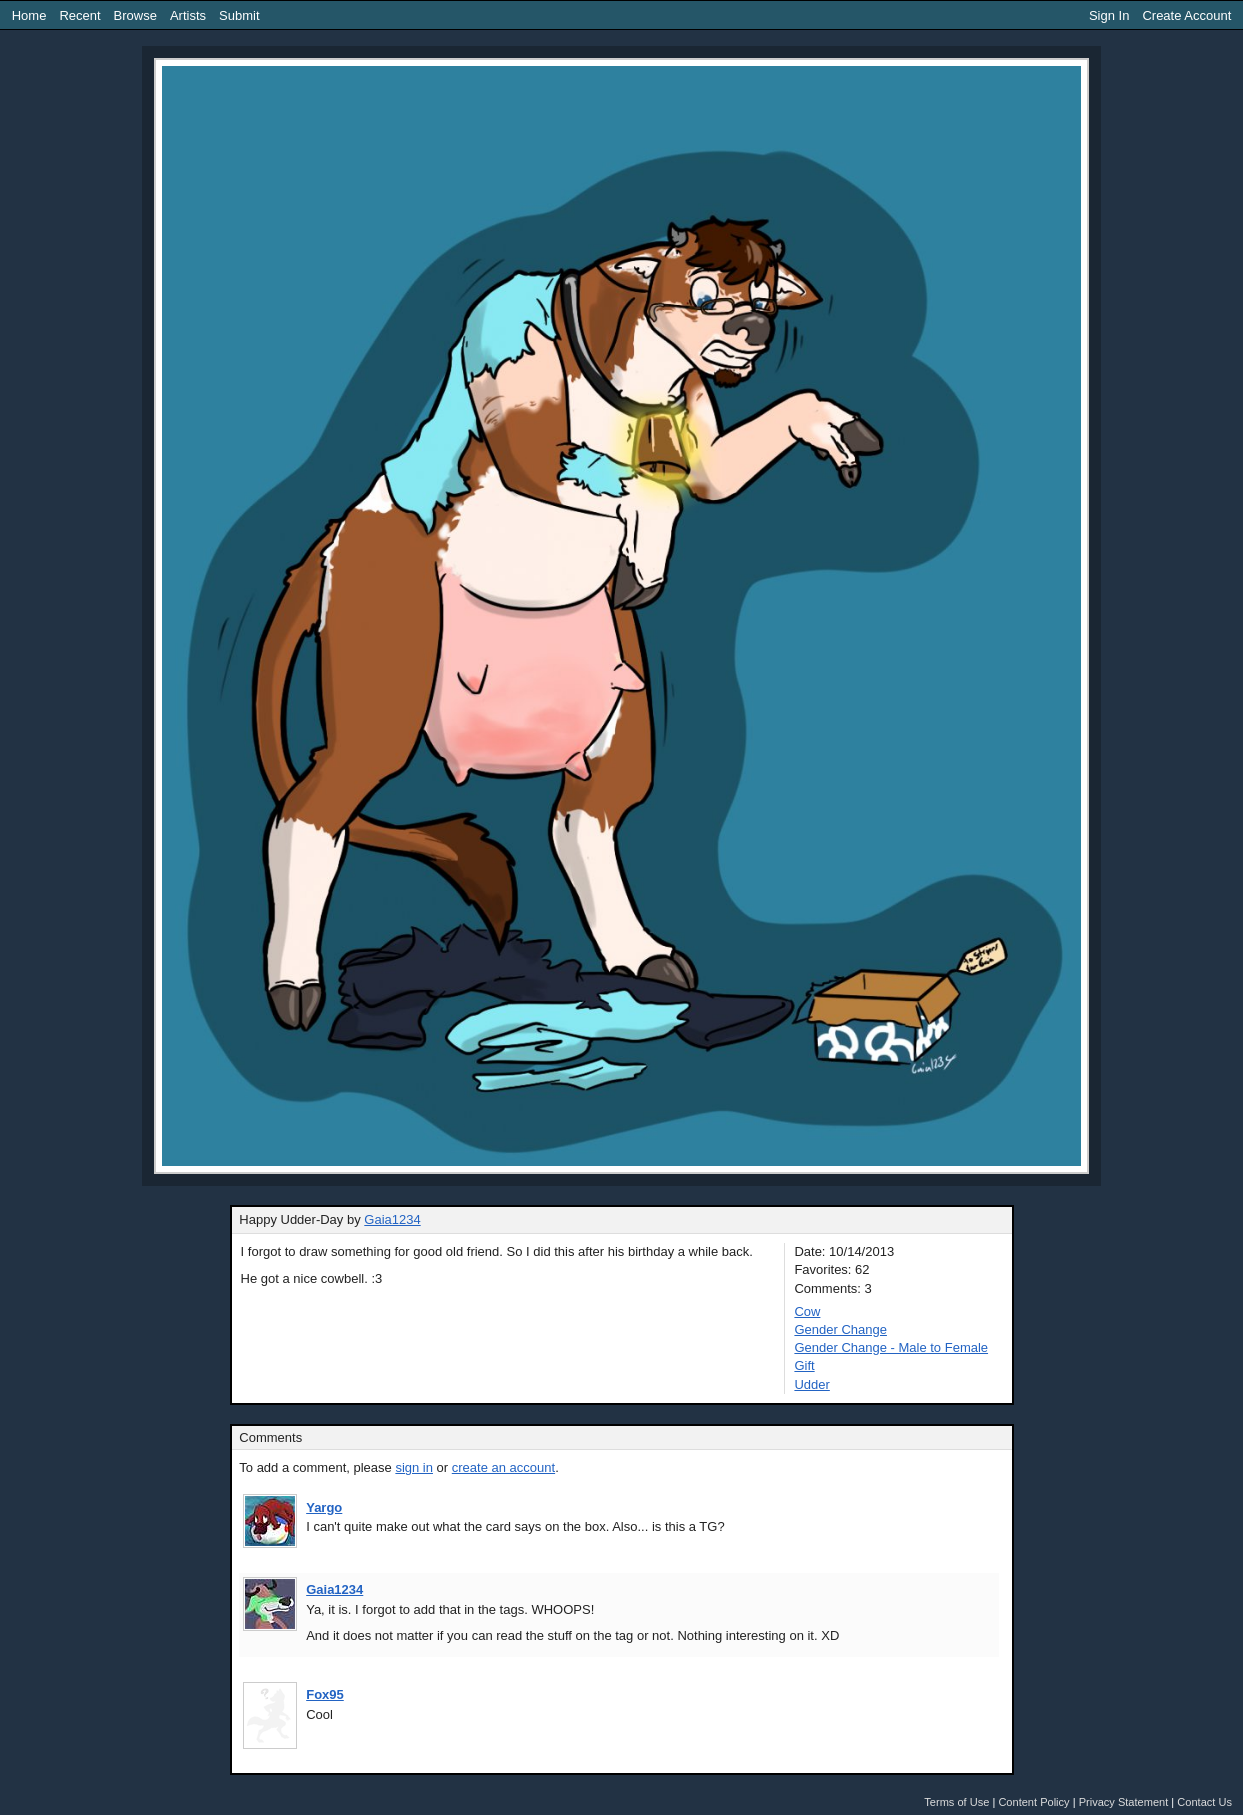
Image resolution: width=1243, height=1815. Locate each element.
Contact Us (1204, 1802)
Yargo (324, 1507)
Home (29, 15)
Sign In (1109, 15)
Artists (188, 15)
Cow (807, 1311)
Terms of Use (956, 1802)
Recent (79, 15)
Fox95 (325, 1694)
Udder (811, 1384)
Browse (135, 15)
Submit (239, 15)
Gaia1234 (392, 1219)
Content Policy (1033, 1802)
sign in (414, 1467)
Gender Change (840, 1329)
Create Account (1186, 15)
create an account (503, 1467)
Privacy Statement (1124, 1802)
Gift (804, 1365)
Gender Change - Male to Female (891, 1347)
